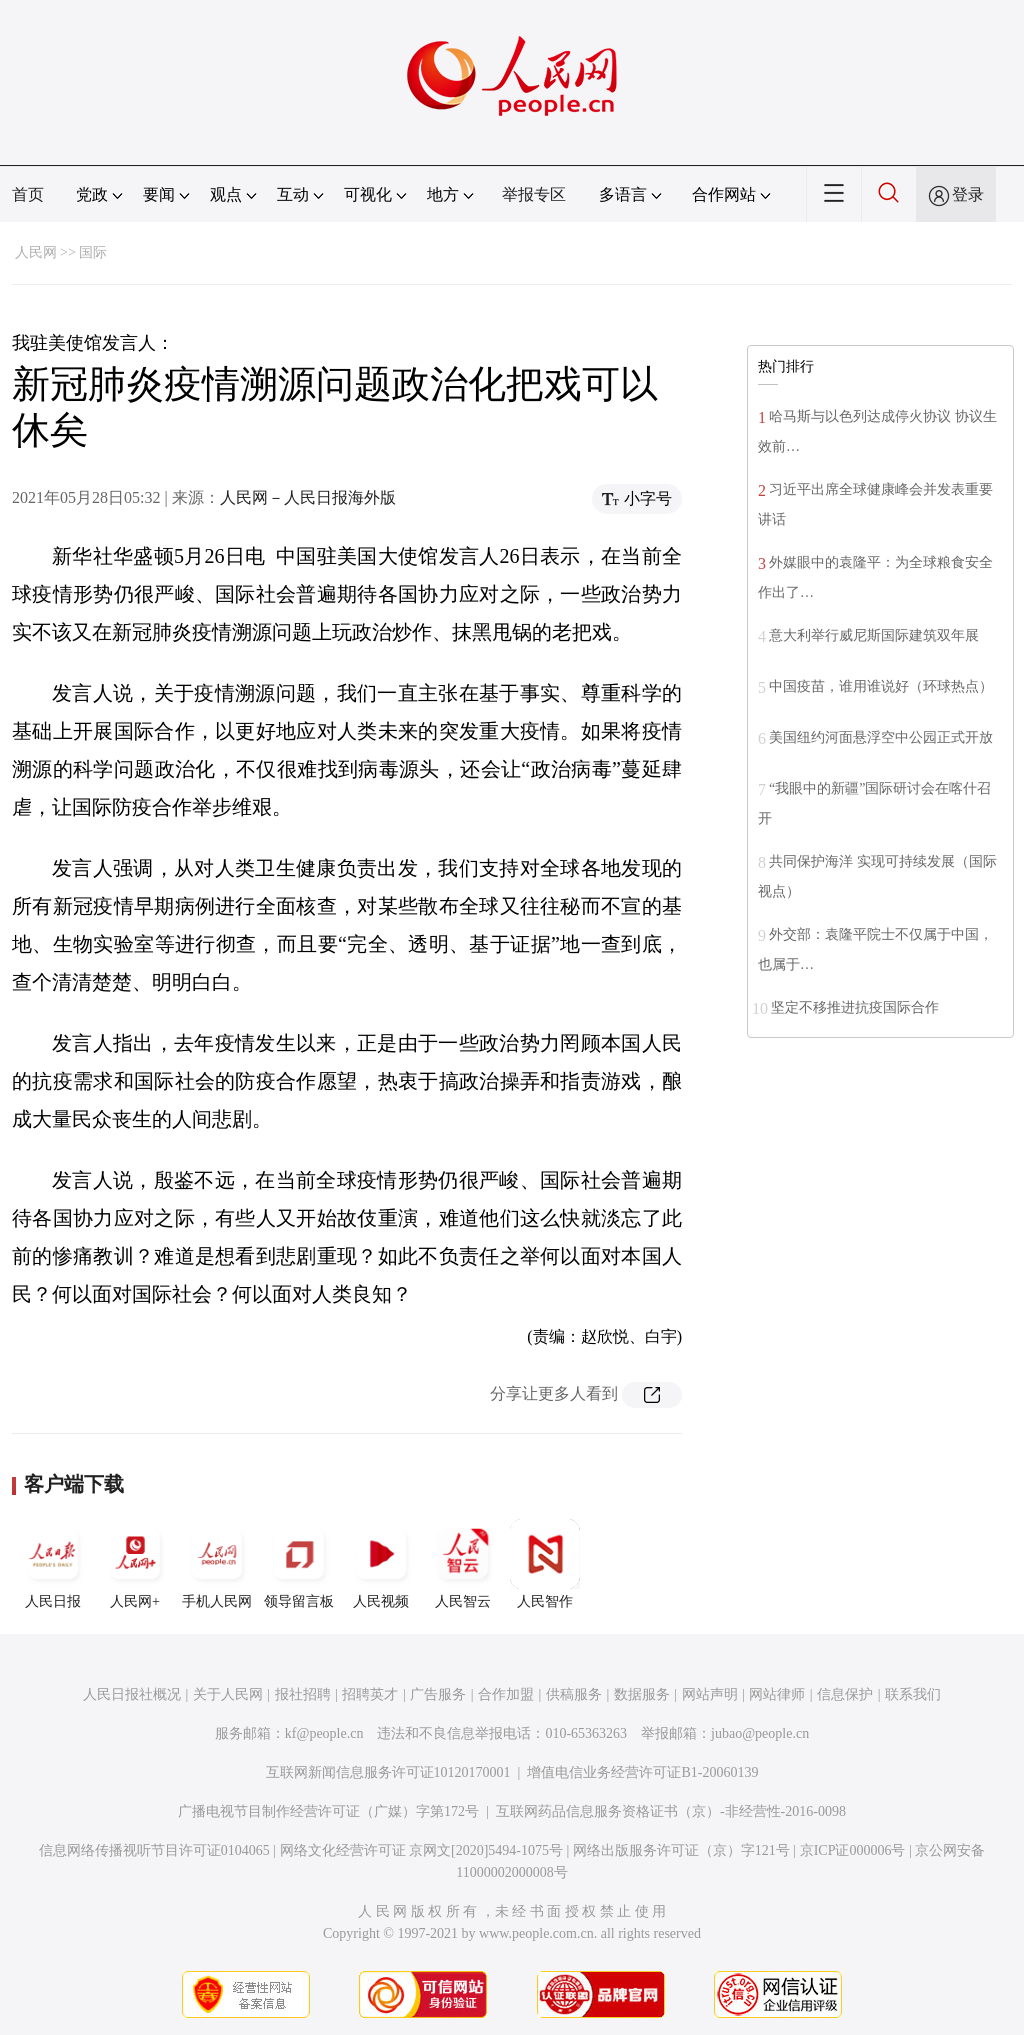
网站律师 (777, 1694)
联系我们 (913, 1694)
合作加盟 (506, 1694)
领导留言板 (299, 1564)
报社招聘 (303, 1694)
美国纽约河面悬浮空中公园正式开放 (881, 737)
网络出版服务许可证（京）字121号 (681, 1850)
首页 (28, 194)
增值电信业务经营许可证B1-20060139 (642, 1772)
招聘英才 (370, 1694)
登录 (968, 194)
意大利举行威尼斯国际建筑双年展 (874, 635)
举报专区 (534, 194)
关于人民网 (228, 1694)
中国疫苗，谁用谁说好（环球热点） (881, 686)
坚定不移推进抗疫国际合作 (855, 1007)
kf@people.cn (324, 1733)
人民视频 (381, 1564)
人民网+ (135, 1564)
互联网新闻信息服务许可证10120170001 (388, 1772)
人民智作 (545, 1564)
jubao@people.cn (760, 1733)
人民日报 (53, 1564)
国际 (93, 252)
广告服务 (438, 1694)
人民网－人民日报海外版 (308, 497)
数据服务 (642, 1694)
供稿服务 (574, 1694)
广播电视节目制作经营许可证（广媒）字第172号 (328, 1811)
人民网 (36, 252)
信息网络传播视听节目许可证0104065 (154, 1850)
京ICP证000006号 (853, 1850)
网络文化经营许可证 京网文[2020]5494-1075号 (422, 1850)
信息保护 (845, 1694)
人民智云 (463, 1564)
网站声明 (710, 1694)
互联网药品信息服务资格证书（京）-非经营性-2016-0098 (671, 1811)
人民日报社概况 (132, 1694)
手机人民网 (217, 1564)
